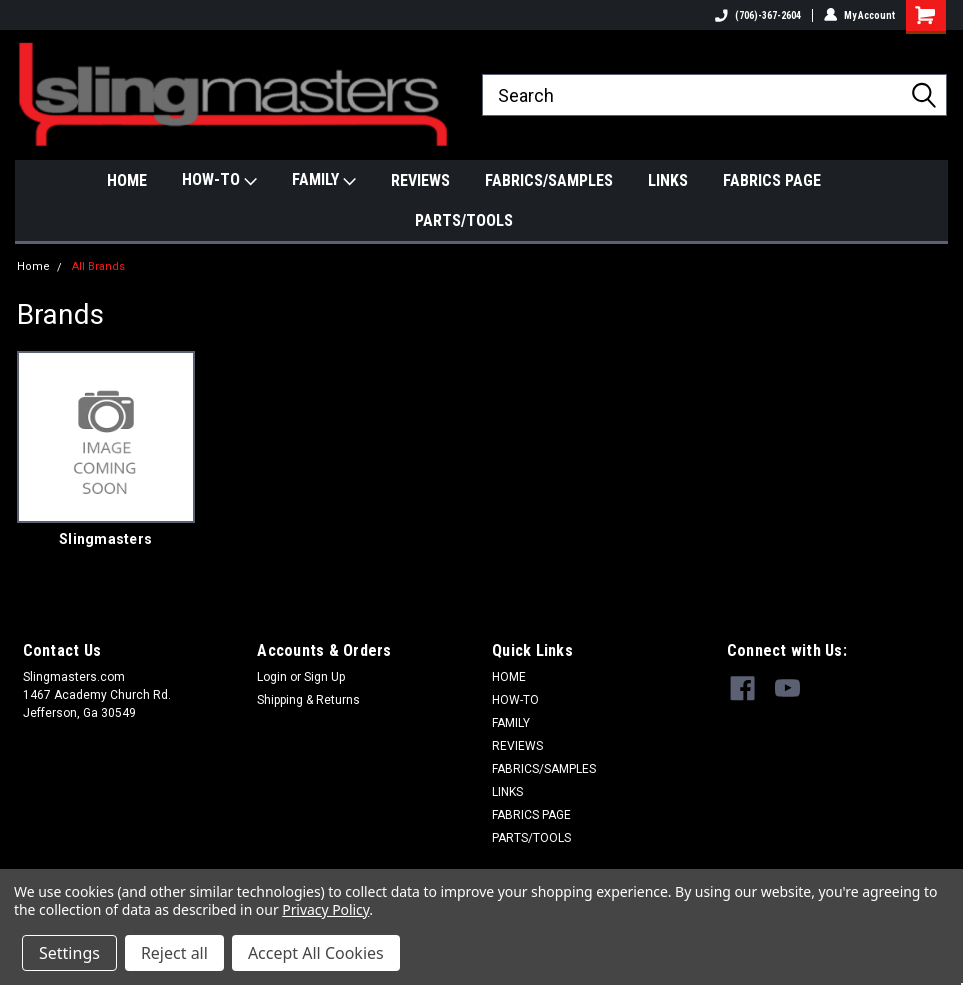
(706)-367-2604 (758, 15)
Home (33, 266)
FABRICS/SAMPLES (549, 180)
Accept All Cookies (316, 953)
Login (272, 677)
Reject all (174, 953)
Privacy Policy (325, 909)
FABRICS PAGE (772, 180)
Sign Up (324, 677)
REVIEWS (420, 180)
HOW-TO (219, 180)
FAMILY (324, 180)
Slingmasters (105, 539)
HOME (127, 180)
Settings (69, 953)
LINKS (668, 180)
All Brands (98, 266)
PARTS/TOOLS (464, 220)
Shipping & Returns (308, 700)
